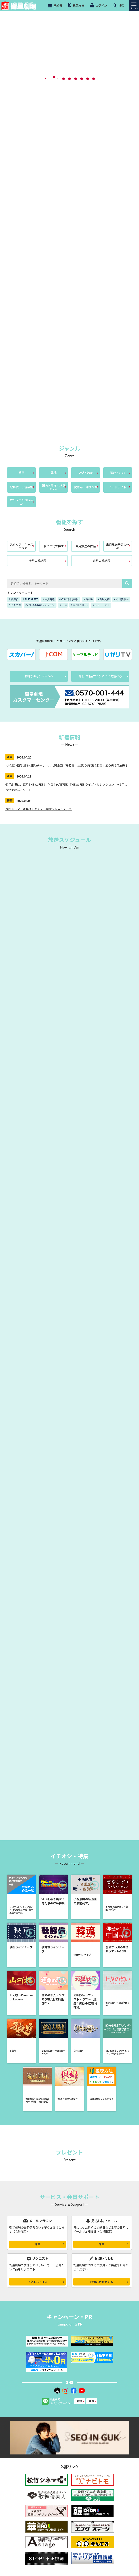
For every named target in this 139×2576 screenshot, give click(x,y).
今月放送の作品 (85, 546)
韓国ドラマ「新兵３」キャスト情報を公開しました (38, 809)
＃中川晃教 (48, 599)
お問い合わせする (101, 2282)
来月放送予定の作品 (117, 546)
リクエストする (37, 2282)
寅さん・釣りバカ (85, 487)
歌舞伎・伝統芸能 (21, 487)
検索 (118, 5)
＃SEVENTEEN (79, 604)
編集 (37, 2244)
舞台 (91, 2401)
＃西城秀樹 (103, 599)
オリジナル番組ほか (21, 501)
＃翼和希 (88, 599)
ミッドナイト (117, 487)
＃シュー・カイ (101, 604)
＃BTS (63, 604)
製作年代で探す (53, 546)
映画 (21, 472)
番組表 (54, 5)
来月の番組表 (101, 560)
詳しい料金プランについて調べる (100, 676)
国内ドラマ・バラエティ (53, 487)
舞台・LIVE (117, 472)
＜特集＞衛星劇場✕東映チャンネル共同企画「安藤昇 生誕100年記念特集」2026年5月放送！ (66, 765)
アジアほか (85, 472)
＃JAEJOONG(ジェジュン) (40, 604)
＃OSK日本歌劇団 (69, 599)
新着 (10, 757)
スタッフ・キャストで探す (21, 546)
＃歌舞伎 (13, 599)
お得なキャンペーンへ (38, 676)
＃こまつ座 (14, 604)
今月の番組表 (37, 560)
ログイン (98, 5)
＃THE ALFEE (30, 599)
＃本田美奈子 (121, 599)
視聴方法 (76, 5)
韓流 (53, 472)
